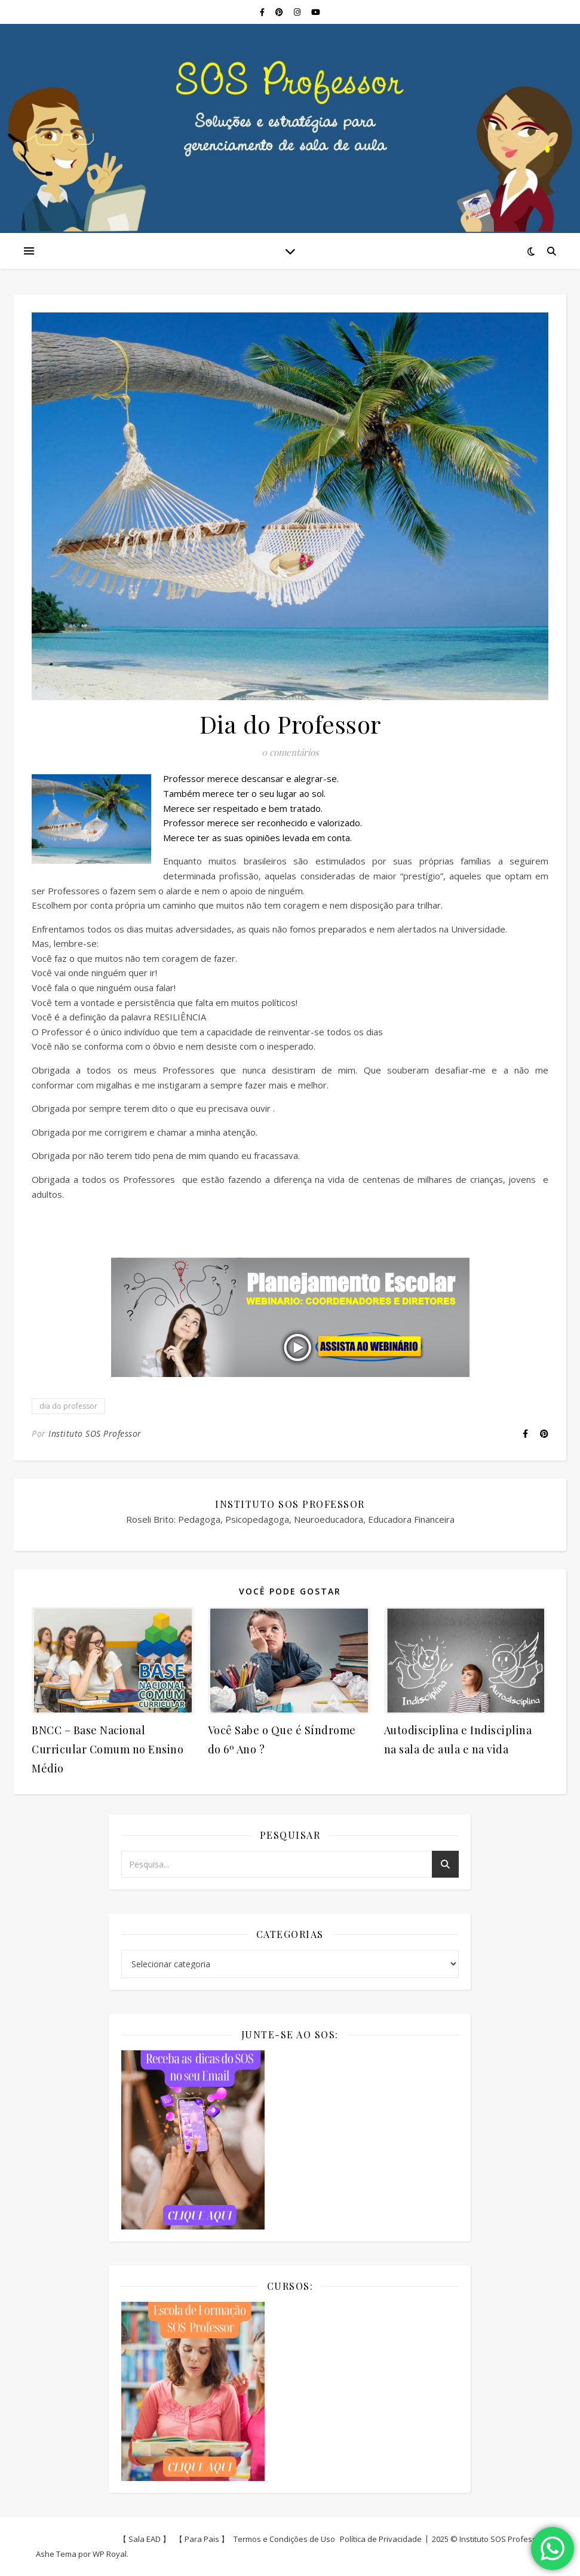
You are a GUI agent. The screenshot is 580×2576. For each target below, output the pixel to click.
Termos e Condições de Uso (284, 2539)
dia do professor (68, 1406)
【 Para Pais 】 (202, 2539)
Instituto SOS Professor (95, 1433)
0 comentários (290, 752)
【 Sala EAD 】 (144, 2539)
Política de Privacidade (381, 2539)
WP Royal (110, 2554)
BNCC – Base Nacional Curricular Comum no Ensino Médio (107, 1749)
